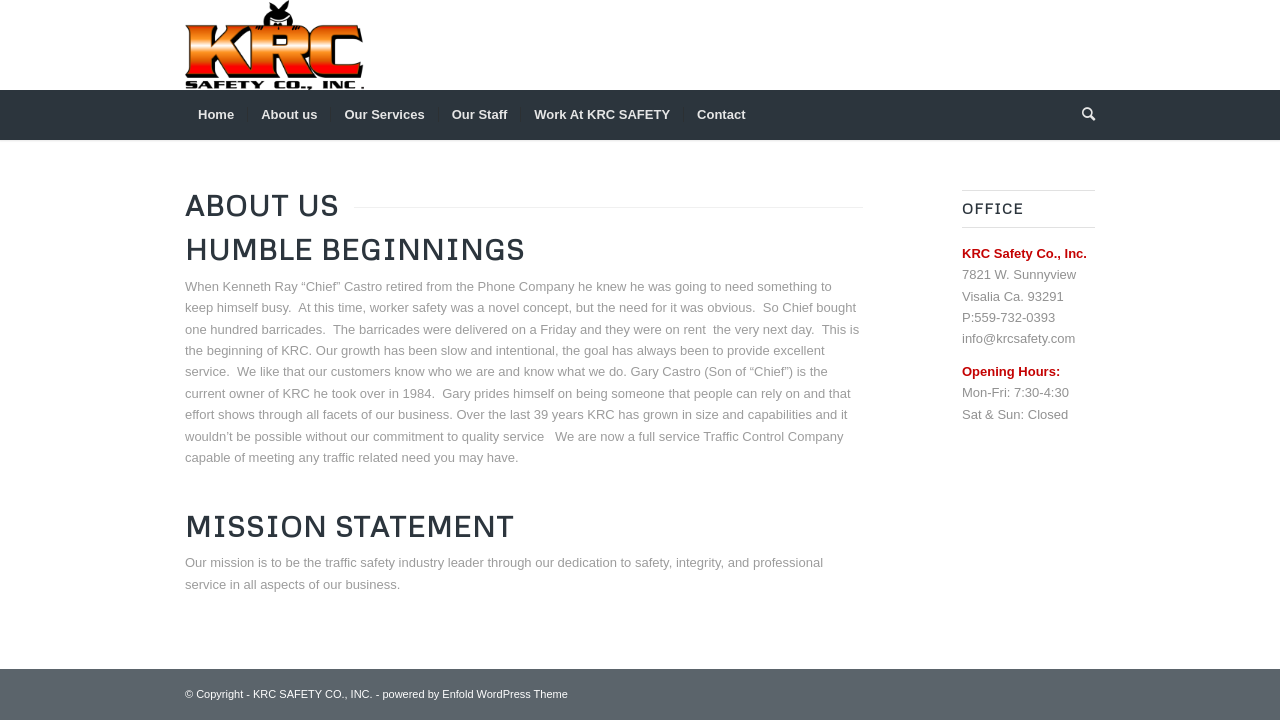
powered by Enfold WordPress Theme (474, 694)
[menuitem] (216, 115)
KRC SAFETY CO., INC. (313, 694)
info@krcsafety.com (1018, 338)
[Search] (1082, 115)
